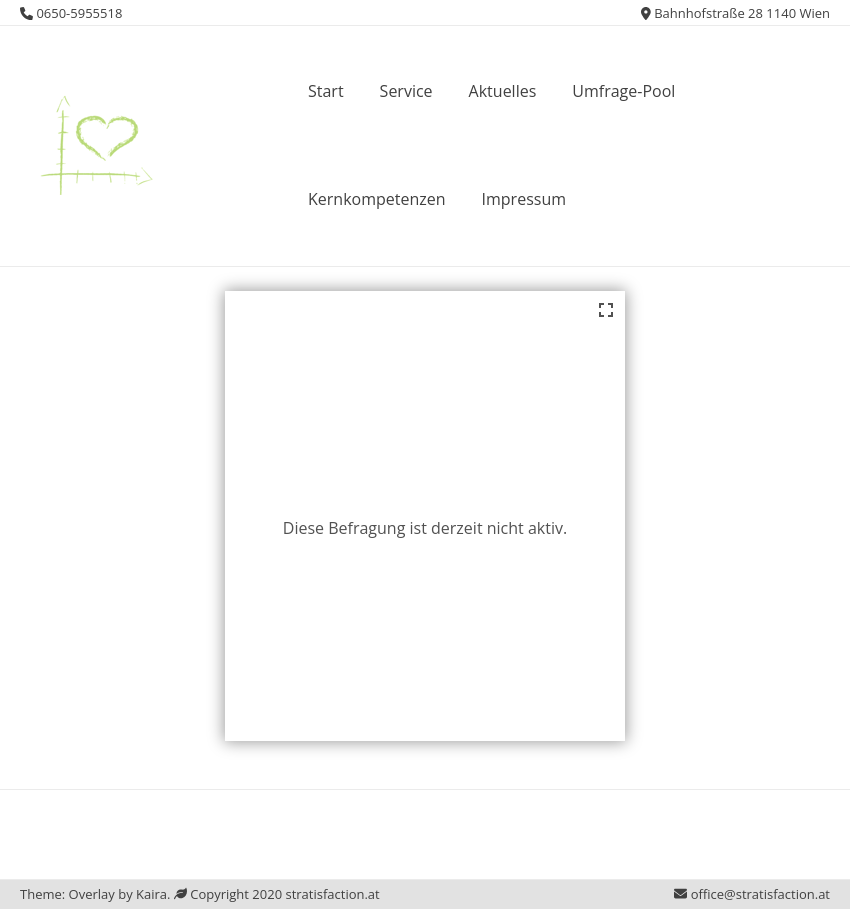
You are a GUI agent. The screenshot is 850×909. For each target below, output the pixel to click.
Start (326, 91)
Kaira (151, 894)
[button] (93, 142)
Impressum (524, 199)
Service (406, 91)
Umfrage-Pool (623, 91)
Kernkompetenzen (377, 199)
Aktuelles (503, 91)
